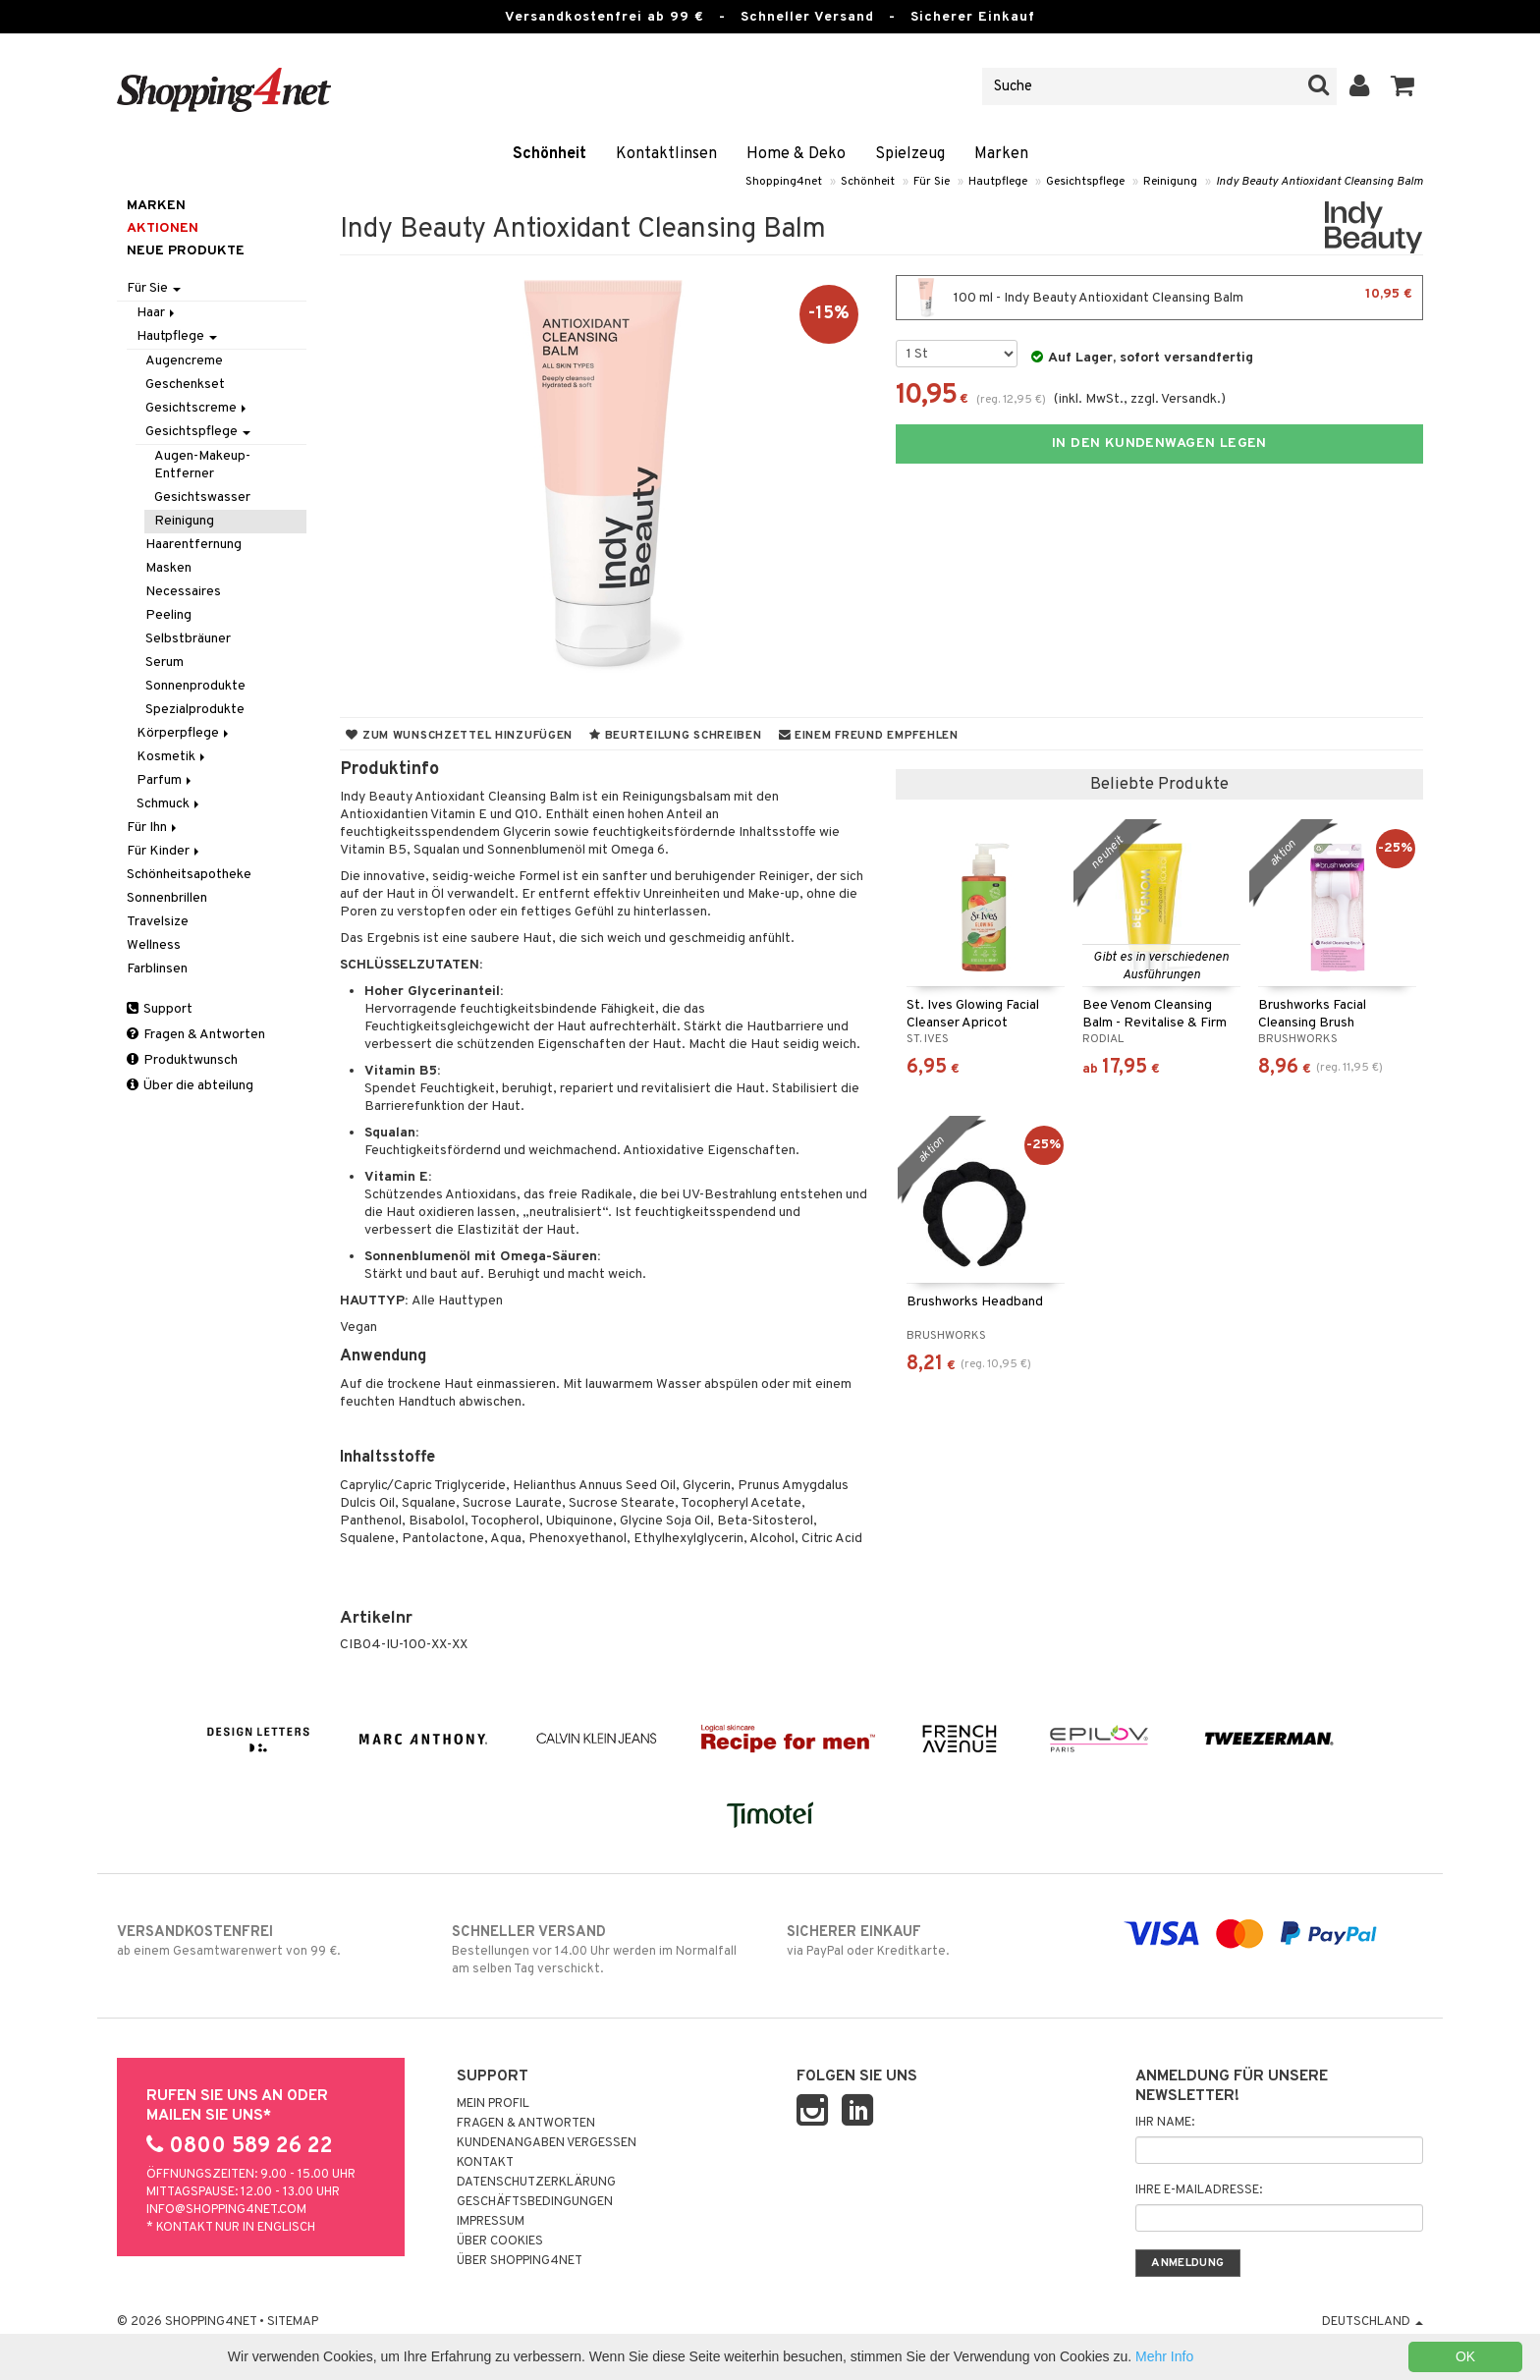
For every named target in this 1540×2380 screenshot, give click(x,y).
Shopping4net (783, 182)
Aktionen (162, 228)
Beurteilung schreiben (675, 736)
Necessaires (183, 591)
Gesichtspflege (1085, 182)
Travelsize (158, 921)
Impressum (490, 2222)
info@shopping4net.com (226, 2210)
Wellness (154, 945)
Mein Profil (493, 2104)
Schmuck (169, 804)
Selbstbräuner (188, 639)
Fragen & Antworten (196, 1034)
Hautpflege (997, 182)
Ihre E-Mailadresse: (1198, 2190)
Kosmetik (172, 756)
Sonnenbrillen (167, 898)
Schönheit (549, 154)
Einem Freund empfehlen (869, 736)
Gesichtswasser (202, 497)
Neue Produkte (186, 251)
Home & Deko (796, 154)
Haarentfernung (193, 544)
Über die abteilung (190, 1086)
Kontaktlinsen (666, 154)
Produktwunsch (182, 1060)
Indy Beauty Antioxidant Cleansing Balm (1319, 182)
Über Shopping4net (519, 2261)
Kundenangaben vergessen (546, 2143)
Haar (157, 312)
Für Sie (931, 182)
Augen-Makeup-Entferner (202, 465)
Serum (164, 662)
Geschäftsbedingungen (535, 2202)
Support (159, 1009)
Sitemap (292, 2322)
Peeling (168, 615)
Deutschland (1372, 2322)
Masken (168, 568)
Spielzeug (910, 154)
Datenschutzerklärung (536, 2182)
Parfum (165, 780)
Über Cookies (500, 2241)
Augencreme (184, 361)
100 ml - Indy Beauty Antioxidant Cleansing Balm (1159, 297)
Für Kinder (164, 851)
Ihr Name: (1164, 2123)
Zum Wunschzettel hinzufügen (459, 736)
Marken (1001, 154)
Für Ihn (153, 827)
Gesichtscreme (197, 408)
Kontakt (485, 2163)
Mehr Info (1164, 2356)
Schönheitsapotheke (189, 874)
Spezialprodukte (195, 709)
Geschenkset (185, 384)
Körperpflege (184, 733)
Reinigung (1170, 182)
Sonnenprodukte (195, 686)
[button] (1403, 86)
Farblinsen (157, 969)
